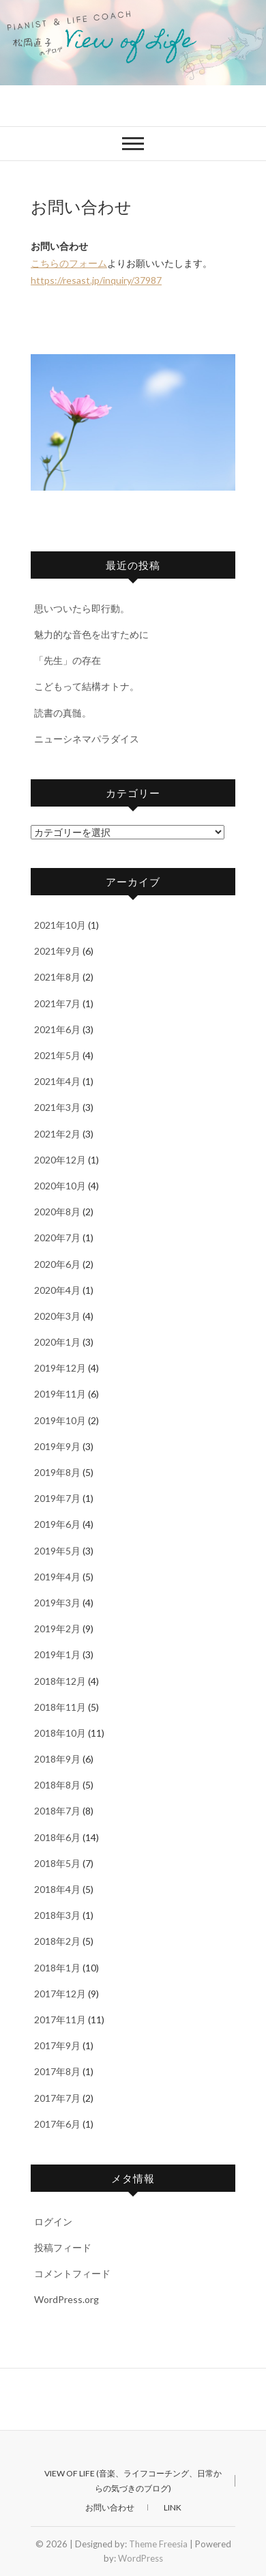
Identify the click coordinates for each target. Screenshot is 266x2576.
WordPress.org (66, 2299)
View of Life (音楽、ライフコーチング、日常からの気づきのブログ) (133, 2480)
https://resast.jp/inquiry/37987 (96, 280)
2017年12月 (60, 1993)
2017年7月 (57, 2098)
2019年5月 (57, 1551)
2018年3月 (57, 1915)
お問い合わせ (109, 2507)
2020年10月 (60, 1185)
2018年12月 (60, 1681)
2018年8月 (57, 1785)
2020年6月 (57, 1264)
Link (172, 2507)
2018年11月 (60, 1707)
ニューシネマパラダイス (86, 738)
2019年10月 (60, 1420)
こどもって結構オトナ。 (86, 686)
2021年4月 (57, 1081)
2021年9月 (57, 951)
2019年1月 (57, 1654)
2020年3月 (57, 1316)
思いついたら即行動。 (82, 608)
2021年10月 (60, 925)
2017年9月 (57, 2045)
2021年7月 (57, 1003)
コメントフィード (72, 2273)
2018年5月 (57, 1863)
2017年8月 (57, 2071)
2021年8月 (57, 977)
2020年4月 (57, 1290)
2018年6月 (57, 1837)
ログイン (53, 2221)
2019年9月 (57, 1446)
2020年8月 (57, 1211)
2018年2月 (57, 1941)
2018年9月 (57, 1759)
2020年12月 (60, 1160)
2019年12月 (60, 1368)
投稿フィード (62, 2247)
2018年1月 (57, 1967)
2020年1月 (57, 1342)
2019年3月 (57, 1602)
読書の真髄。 (62, 713)
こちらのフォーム (69, 263)
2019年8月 (57, 1472)
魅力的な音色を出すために (91, 634)
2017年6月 (57, 2124)
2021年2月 (57, 1134)
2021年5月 (57, 1055)
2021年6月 (57, 1029)
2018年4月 (57, 1889)
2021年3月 (57, 1107)
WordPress (140, 2558)
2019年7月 (57, 1498)
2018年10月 (60, 1733)
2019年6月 (57, 1524)
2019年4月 (57, 1576)
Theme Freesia (158, 2543)
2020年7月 (57, 1237)
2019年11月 (60, 1394)
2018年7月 (57, 1811)
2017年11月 (60, 2019)
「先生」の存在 (67, 660)
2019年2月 (57, 1628)
